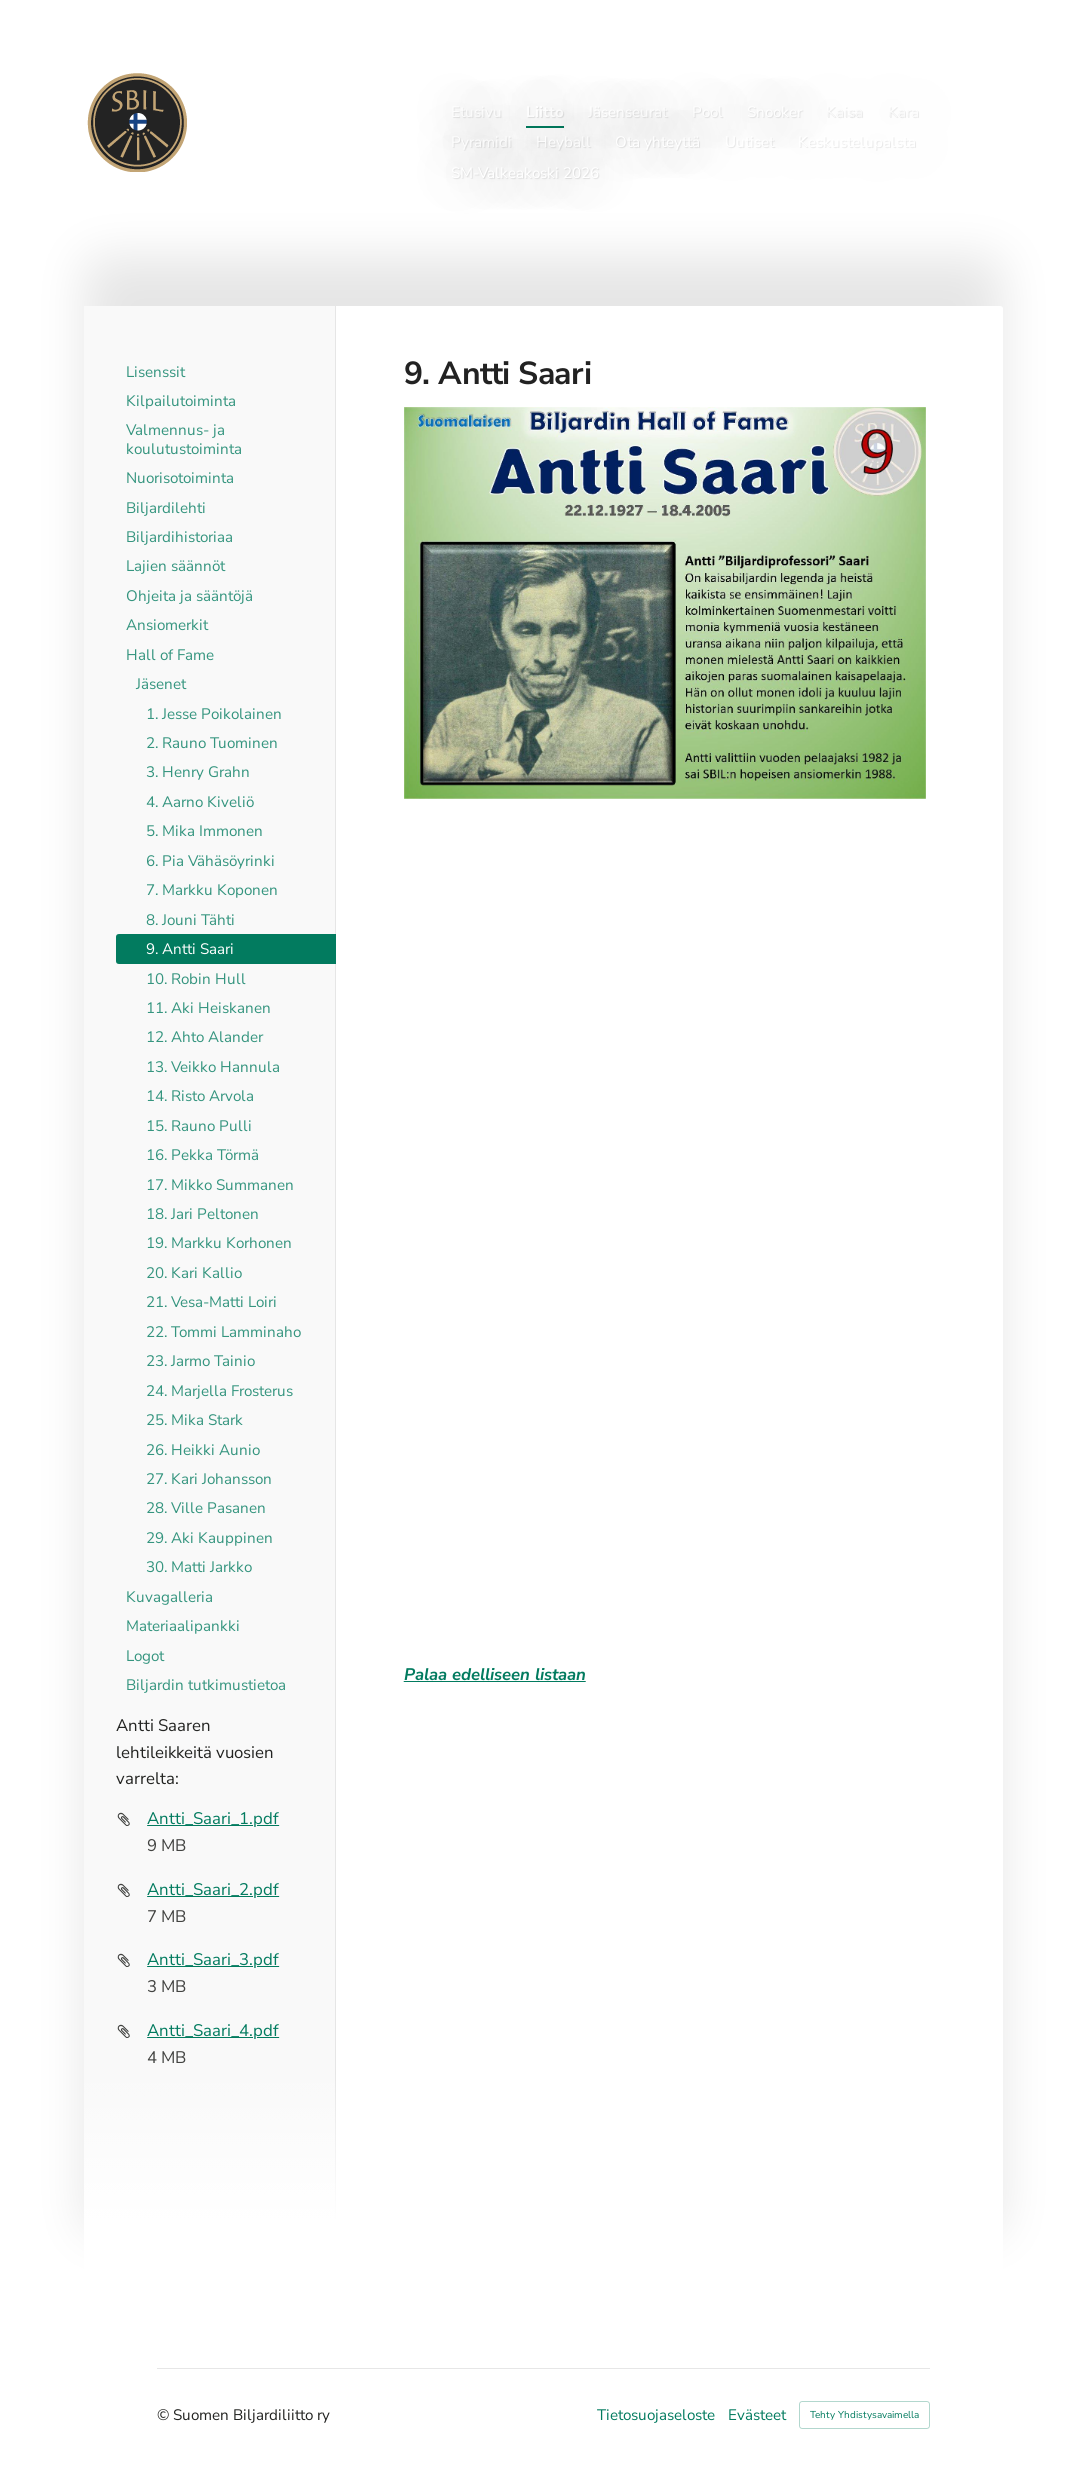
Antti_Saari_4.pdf (213, 2030)
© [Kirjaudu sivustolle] (165, 2415)
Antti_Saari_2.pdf (213, 1889)
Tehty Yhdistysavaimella (864, 2415)
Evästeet (757, 2415)
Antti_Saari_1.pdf (213, 1818)
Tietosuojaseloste (656, 2415)
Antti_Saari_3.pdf (213, 1959)
